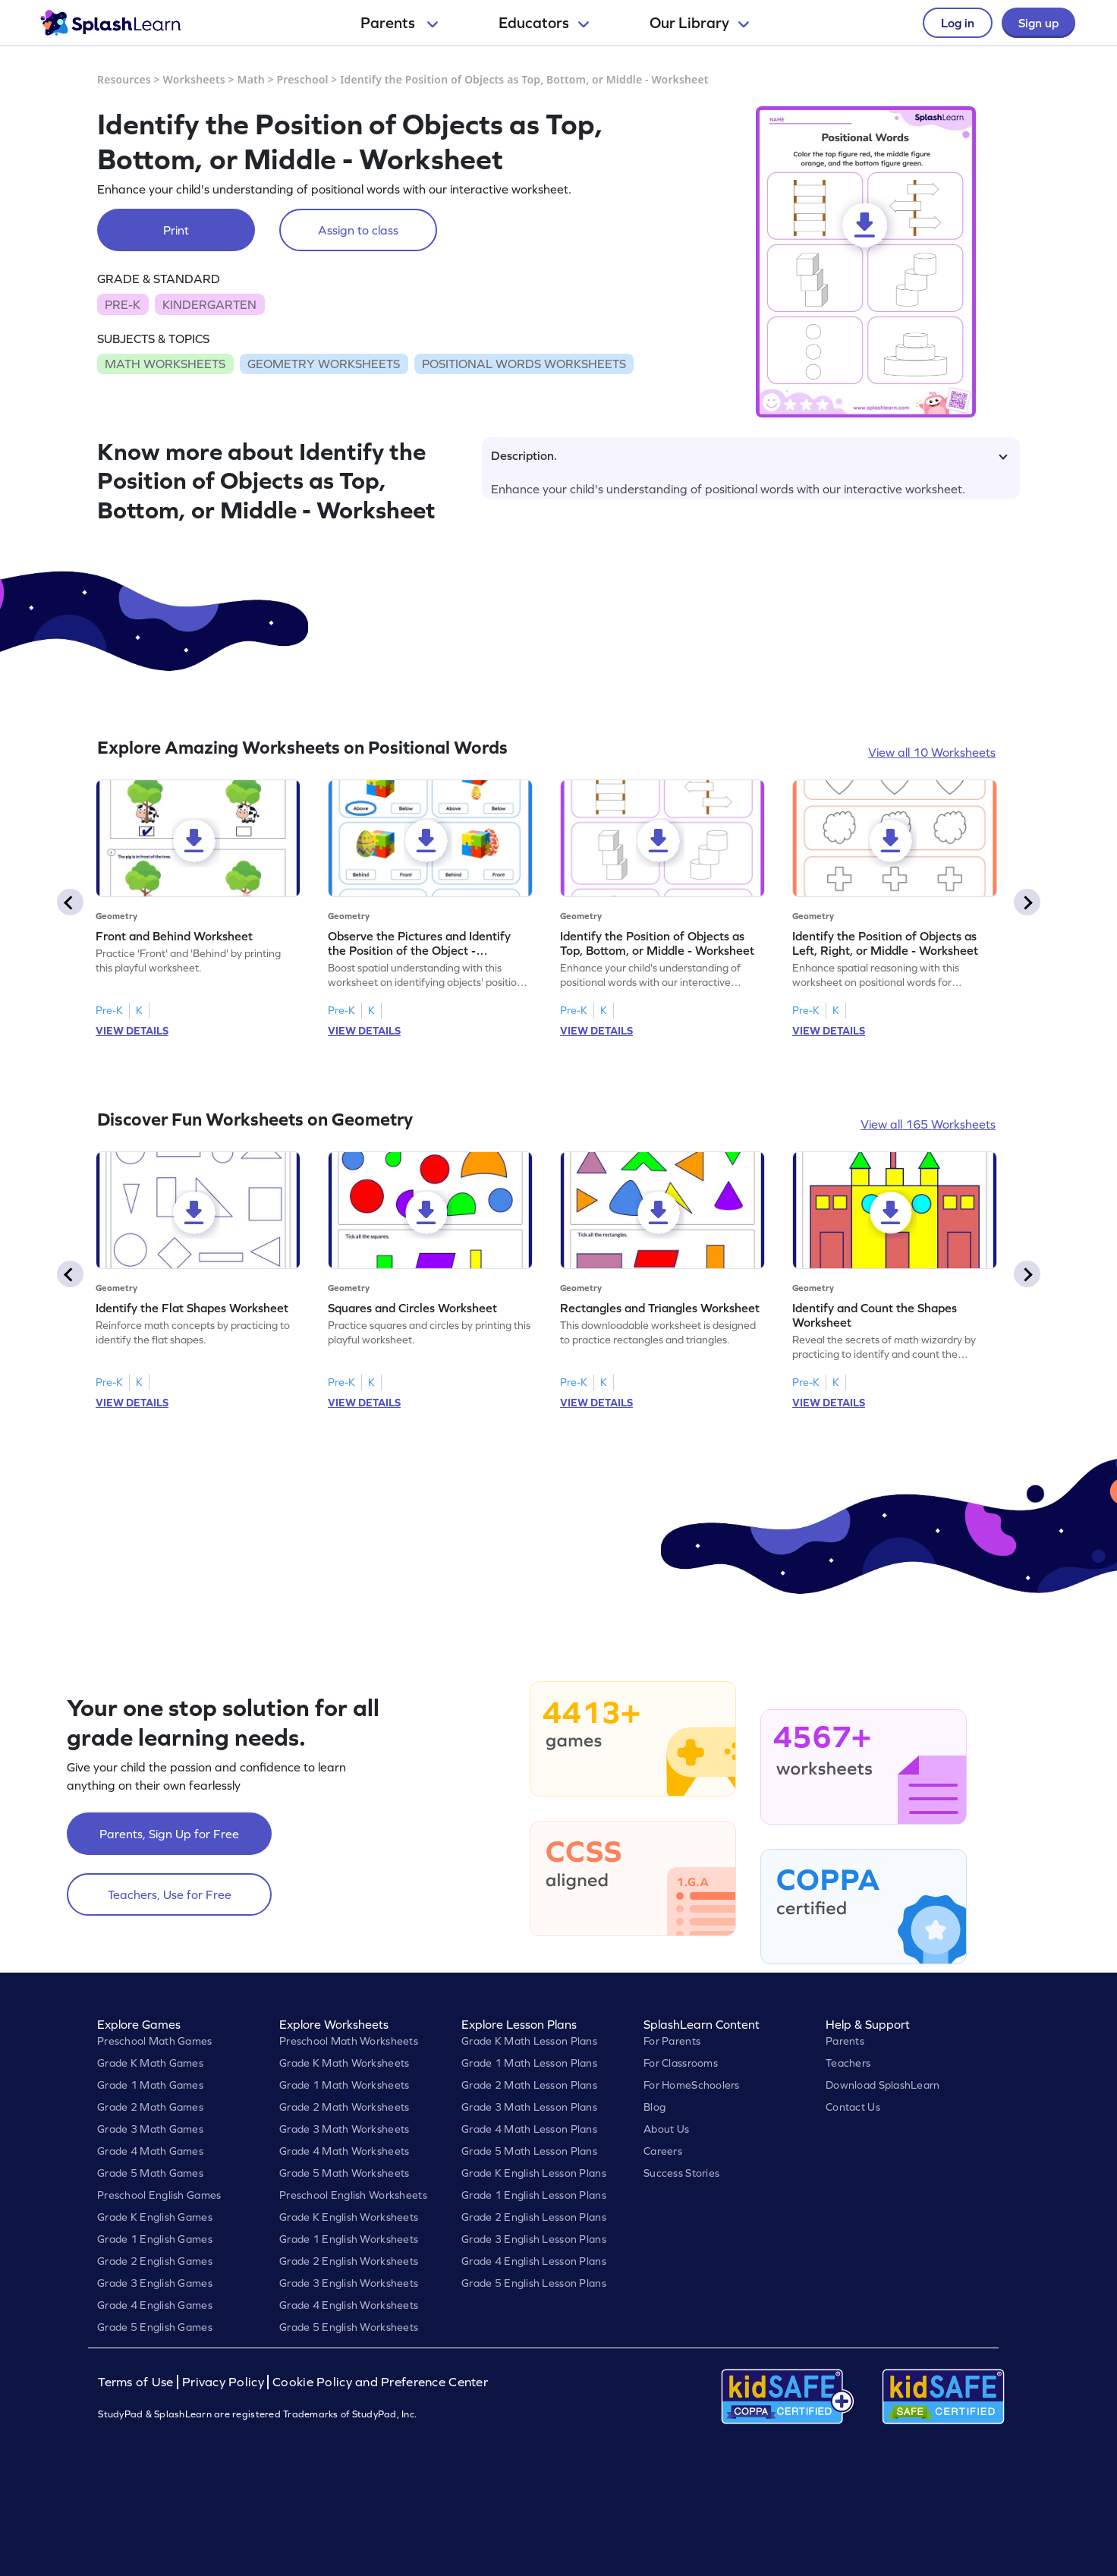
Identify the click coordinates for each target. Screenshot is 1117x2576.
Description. (749, 455)
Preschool (303, 79)
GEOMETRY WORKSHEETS (323, 363)
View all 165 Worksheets (928, 1124)
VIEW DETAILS (132, 1031)
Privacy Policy (223, 2382)
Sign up (1038, 23)
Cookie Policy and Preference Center (380, 2382)
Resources (124, 79)
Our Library (699, 22)
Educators (544, 22)
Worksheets (194, 79)
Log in (957, 23)
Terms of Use (137, 2382)
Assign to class (358, 230)
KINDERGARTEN (209, 304)
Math (251, 79)
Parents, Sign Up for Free (169, 1834)
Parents (399, 22)
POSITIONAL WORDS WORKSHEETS (524, 363)
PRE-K (122, 304)
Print (176, 230)
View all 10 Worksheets (932, 752)
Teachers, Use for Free (169, 1894)
